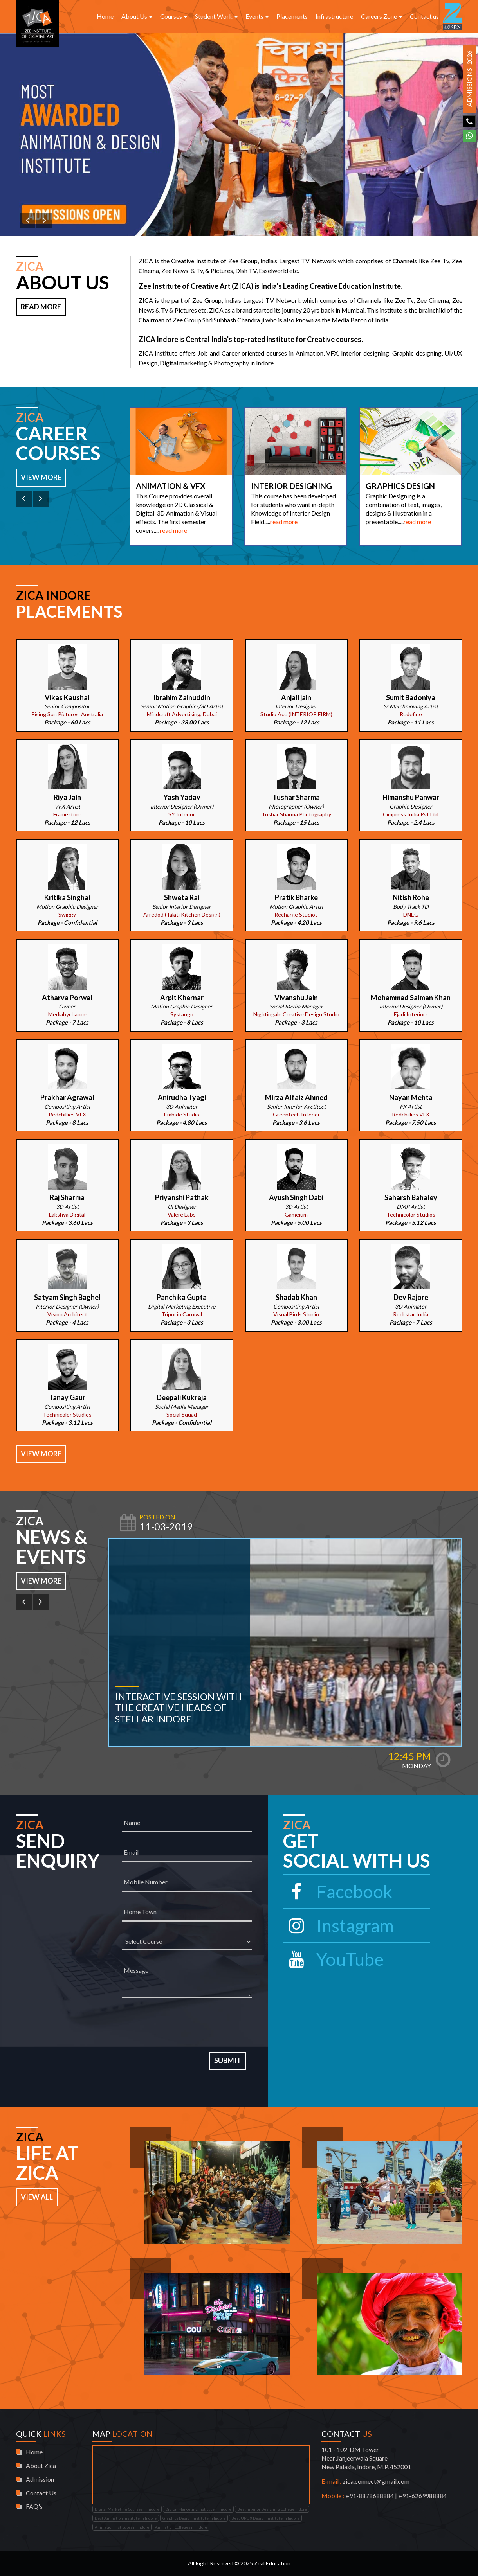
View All (37, 2197)
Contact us (424, 16)
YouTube (333, 1959)
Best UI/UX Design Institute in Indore (265, 2518)
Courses (173, 16)
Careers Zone (381, 16)
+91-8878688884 (369, 2495)
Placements (292, 16)
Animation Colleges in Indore (181, 2527)
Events (257, 16)
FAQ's (34, 2506)
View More (41, 477)
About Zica (41, 2465)
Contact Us (41, 2493)
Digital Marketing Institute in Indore (198, 2509)
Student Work (216, 16)
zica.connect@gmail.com (376, 2481)
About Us (136, 16)
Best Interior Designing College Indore (272, 2509)
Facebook (337, 1891)
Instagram (338, 1925)
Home (105, 16)
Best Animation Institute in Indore (126, 2518)
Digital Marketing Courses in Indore (127, 2509)
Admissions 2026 (469, 78)
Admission (40, 2479)
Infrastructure (334, 16)
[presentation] (187, 2025)
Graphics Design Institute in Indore (193, 2518)
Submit (227, 2060)
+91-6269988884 (422, 2495)
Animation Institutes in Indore (122, 2527)
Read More (41, 306)
